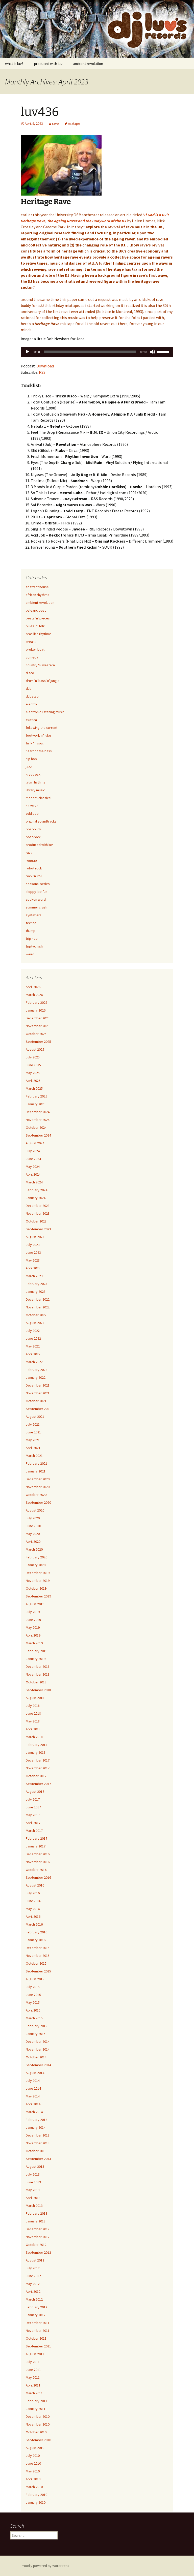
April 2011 (33, 2385)
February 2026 (36, 1002)
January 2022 (35, 1377)
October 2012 (36, 2244)
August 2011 (35, 2354)
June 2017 (33, 1807)
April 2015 (33, 2010)
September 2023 (38, 1229)
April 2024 (33, 1174)
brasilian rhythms (39, 634)
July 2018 (33, 1705)
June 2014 (33, 2088)
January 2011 (35, 2408)
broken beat (35, 649)
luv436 (40, 112)
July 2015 (33, 1987)
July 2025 (33, 1057)
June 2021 (33, 1432)
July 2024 (33, 1151)
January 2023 (35, 1291)
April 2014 (33, 2104)
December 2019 (38, 1572)
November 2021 (38, 1393)
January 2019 (35, 1658)
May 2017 (33, 1815)
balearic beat (36, 610)
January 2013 (35, 2221)
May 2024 (33, 1166)
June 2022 (33, 1338)
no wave (32, 805)
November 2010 (38, 2424)
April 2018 (33, 1729)
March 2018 (34, 1737)
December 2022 (38, 1299)
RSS (42, 372)
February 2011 (36, 2401)
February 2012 (36, 2307)
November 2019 (38, 1580)
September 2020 (38, 1502)
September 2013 (38, 2158)
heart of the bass (39, 751)
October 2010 (36, 2432)
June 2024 (33, 1158)
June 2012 (33, 2276)
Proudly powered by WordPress (45, 2565)
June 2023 (33, 1252)
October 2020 (36, 1494)
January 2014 (35, 2127)
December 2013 (38, 2135)
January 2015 (35, 2033)
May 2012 (33, 2283)
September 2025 (38, 1041)
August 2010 (35, 2447)
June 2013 (33, 2182)
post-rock (33, 837)
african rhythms (37, 594)
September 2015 (38, 1971)
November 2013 (38, 2143)
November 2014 (38, 2049)
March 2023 (34, 1276)
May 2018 (33, 1721)
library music (35, 790)
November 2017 (38, 1768)
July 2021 (33, 1424)
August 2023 (35, 1237)
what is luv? (14, 63)
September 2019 (38, 1596)
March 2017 (34, 1830)
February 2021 (36, 1463)
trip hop (32, 938)
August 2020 (35, 1510)
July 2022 (33, 1330)
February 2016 (36, 1932)
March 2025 (34, 1088)
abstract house (37, 587)
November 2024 (38, 1119)
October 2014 (36, 2057)
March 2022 (34, 1362)
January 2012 (35, 2315)
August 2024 (35, 1143)
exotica (31, 719)
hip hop (31, 759)
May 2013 (33, 2190)
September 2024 (38, 1135)
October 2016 (36, 1869)
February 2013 (36, 2213)
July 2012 (33, 2268)
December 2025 (38, 1018)
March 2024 (34, 1182)
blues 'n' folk (35, 626)
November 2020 (38, 1487)
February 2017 (36, 1838)
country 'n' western (40, 665)
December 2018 (38, 1666)
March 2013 (34, 2205)
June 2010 (33, 2463)
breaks (31, 641)
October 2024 (36, 1127)
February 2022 (36, 1369)
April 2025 (33, 1080)
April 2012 (33, 2291)
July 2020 (33, 1518)
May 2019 (33, 1627)
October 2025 (36, 1033)
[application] (97, 352)
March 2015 (34, 2018)
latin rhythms (35, 782)
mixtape (74, 123)
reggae (31, 860)
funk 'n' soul (34, 743)
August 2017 (35, 1791)
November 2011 (38, 2330)
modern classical (38, 798)
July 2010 (33, 2455)
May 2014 (33, 2096)
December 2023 (38, 1205)
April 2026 (33, 987)
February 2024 (36, 1190)
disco (30, 673)
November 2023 (38, 1213)
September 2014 (38, 2065)
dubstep (32, 696)
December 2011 (38, 2322)
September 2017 (38, 1783)
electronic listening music (45, 712)
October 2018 (36, 1682)
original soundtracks (41, 821)
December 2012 (38, 2229)
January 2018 (35, 1752)
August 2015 (35, 1979)
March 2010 (34, 2487)
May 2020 (33, 1533)
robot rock (34, 868)
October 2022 (36, 1315)
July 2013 (33, 2174)
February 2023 (36, 1283)
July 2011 (33, 2362)
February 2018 (36, 1744)
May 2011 (33, 2377)
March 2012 (34, 2299)
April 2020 (33, 1541)
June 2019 (33, 1619)
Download (45, 365)
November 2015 (38, 1955)
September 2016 (38, 1877)
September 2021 (38, 1408)
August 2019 (35, 1604)
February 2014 (36, 2119)
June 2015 (33, 1994)
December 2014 (38, 2041)
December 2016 (38, 1854)
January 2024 (35, 1198)
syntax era (33, 915)
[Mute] (152, 351)
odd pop (32, 813)
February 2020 (36, 1557)
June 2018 (33, 1713)
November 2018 (38, 1674)
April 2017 (33, 1822)
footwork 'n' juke (38, 735)
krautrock (33, 774)
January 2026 (35, 1010)
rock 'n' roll (34, 876)
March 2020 (34, 1549)
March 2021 (34, 1455)
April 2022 (33, 1354)
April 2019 (33, 1635)
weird (30, 954)
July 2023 (33, 1244)
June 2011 (33, 2369)
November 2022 (38, 1307)
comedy (32, 657)
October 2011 (36, 2338)
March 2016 (34, 1924)
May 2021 (33, 1440)
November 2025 (38, 1026)
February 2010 (36, 2494)
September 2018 (38, 1690)
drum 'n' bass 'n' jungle (43, 680)
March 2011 (34, 2393)
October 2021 (36, 1401)
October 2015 (36, 1963)
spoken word (36, 899)
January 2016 (35, 1940)
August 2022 (35, 1323)
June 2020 (33, 1526)
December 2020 (38, 1479)
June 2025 (33, 1065)
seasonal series (38, 884)
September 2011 (38, 2346)
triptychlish (34, 946)
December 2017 (38, 1760)
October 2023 (36, 1221)
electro (31, 704)
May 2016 (33, 1908)
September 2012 (38, 2252)
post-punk (33, 829)
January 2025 (35, 1104)
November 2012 (38, 2237)
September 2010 (38, 2440)
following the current (41, 727)
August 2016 (35, 1885)
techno (31, 923)
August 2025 (35, 1049)
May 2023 (33, 1260)
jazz (29, 766)
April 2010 (33, 2479)
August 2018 (35, 1697)
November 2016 (38, 1862)
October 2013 (36, 2151)
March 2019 (34, 1643)
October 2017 (36, 1776)
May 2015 (33, 2002)
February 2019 (36, 1651)
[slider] (90, 352)
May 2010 (33, 2471)
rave (55, 123)
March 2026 (34, 994)
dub (29, 688)
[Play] (27, 351)
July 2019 (33, 1612)
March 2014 (34, 2112)
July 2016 (33, 1893)
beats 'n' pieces (38, 618)
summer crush (36, 907)
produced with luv (48, 63)
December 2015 (38, 1947)
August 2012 (35, 2260)
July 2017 (33, 1799)
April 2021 (33, 1448)
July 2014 (33, 2080)
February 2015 (36, 2026)
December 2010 (38, 2416)
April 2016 (33, 1916)
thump (30, 930)
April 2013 (33, 2197)
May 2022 (33, 1346)
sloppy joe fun (36, 891)
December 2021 (38, 1385)
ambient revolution (88, 63)
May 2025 (33, 1073)
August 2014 (35, 2072)
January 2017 (35, 1846)
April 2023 (33, 1268)
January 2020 (35, 1565)
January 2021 (35, 1471)
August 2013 (35, 2166)
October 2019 (36, 1588)
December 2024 (38, 1112)
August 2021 (35, 1416)
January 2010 (35, 2502)
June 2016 (33, 1901)
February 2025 (36, 1096)
